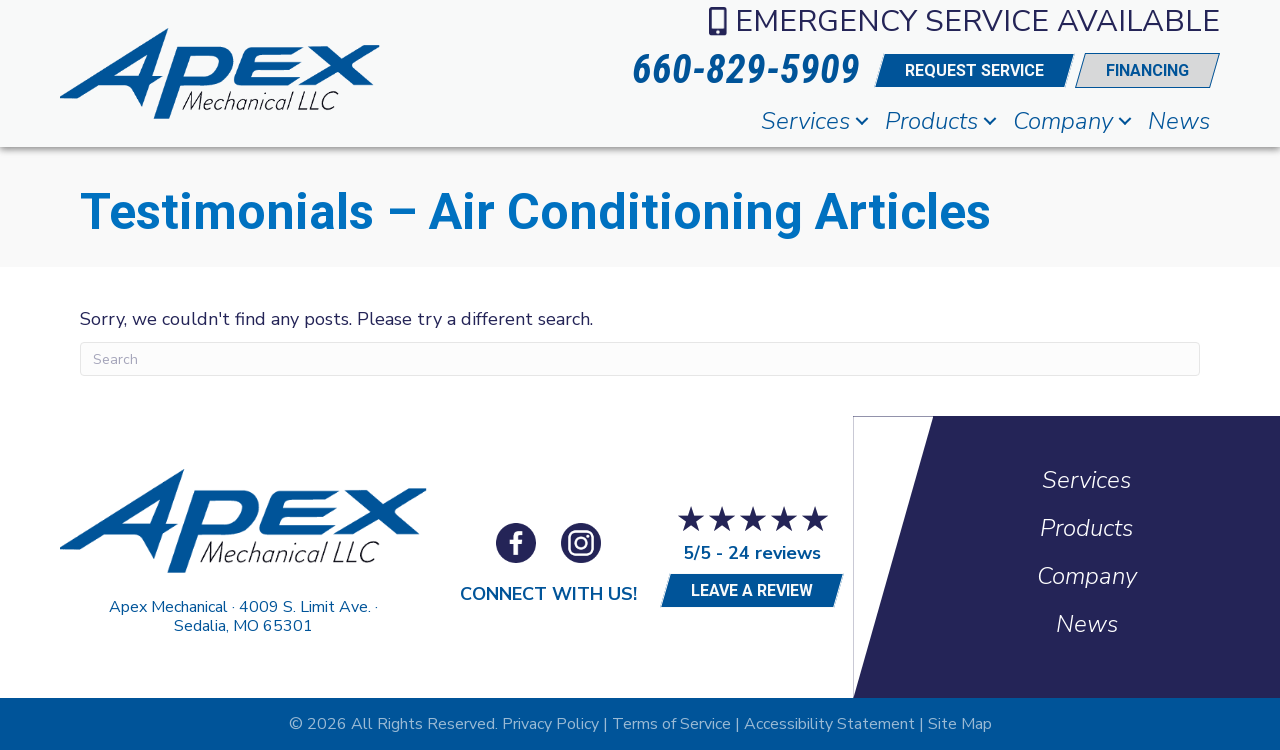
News (1179, 121)
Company (1063, 121)
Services (805, 121)
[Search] (640, 359)
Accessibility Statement (829, 724)
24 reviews (774, 553)
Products (931, 121)
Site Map (960, 724)
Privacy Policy (550, 724)
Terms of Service (671, 724)
